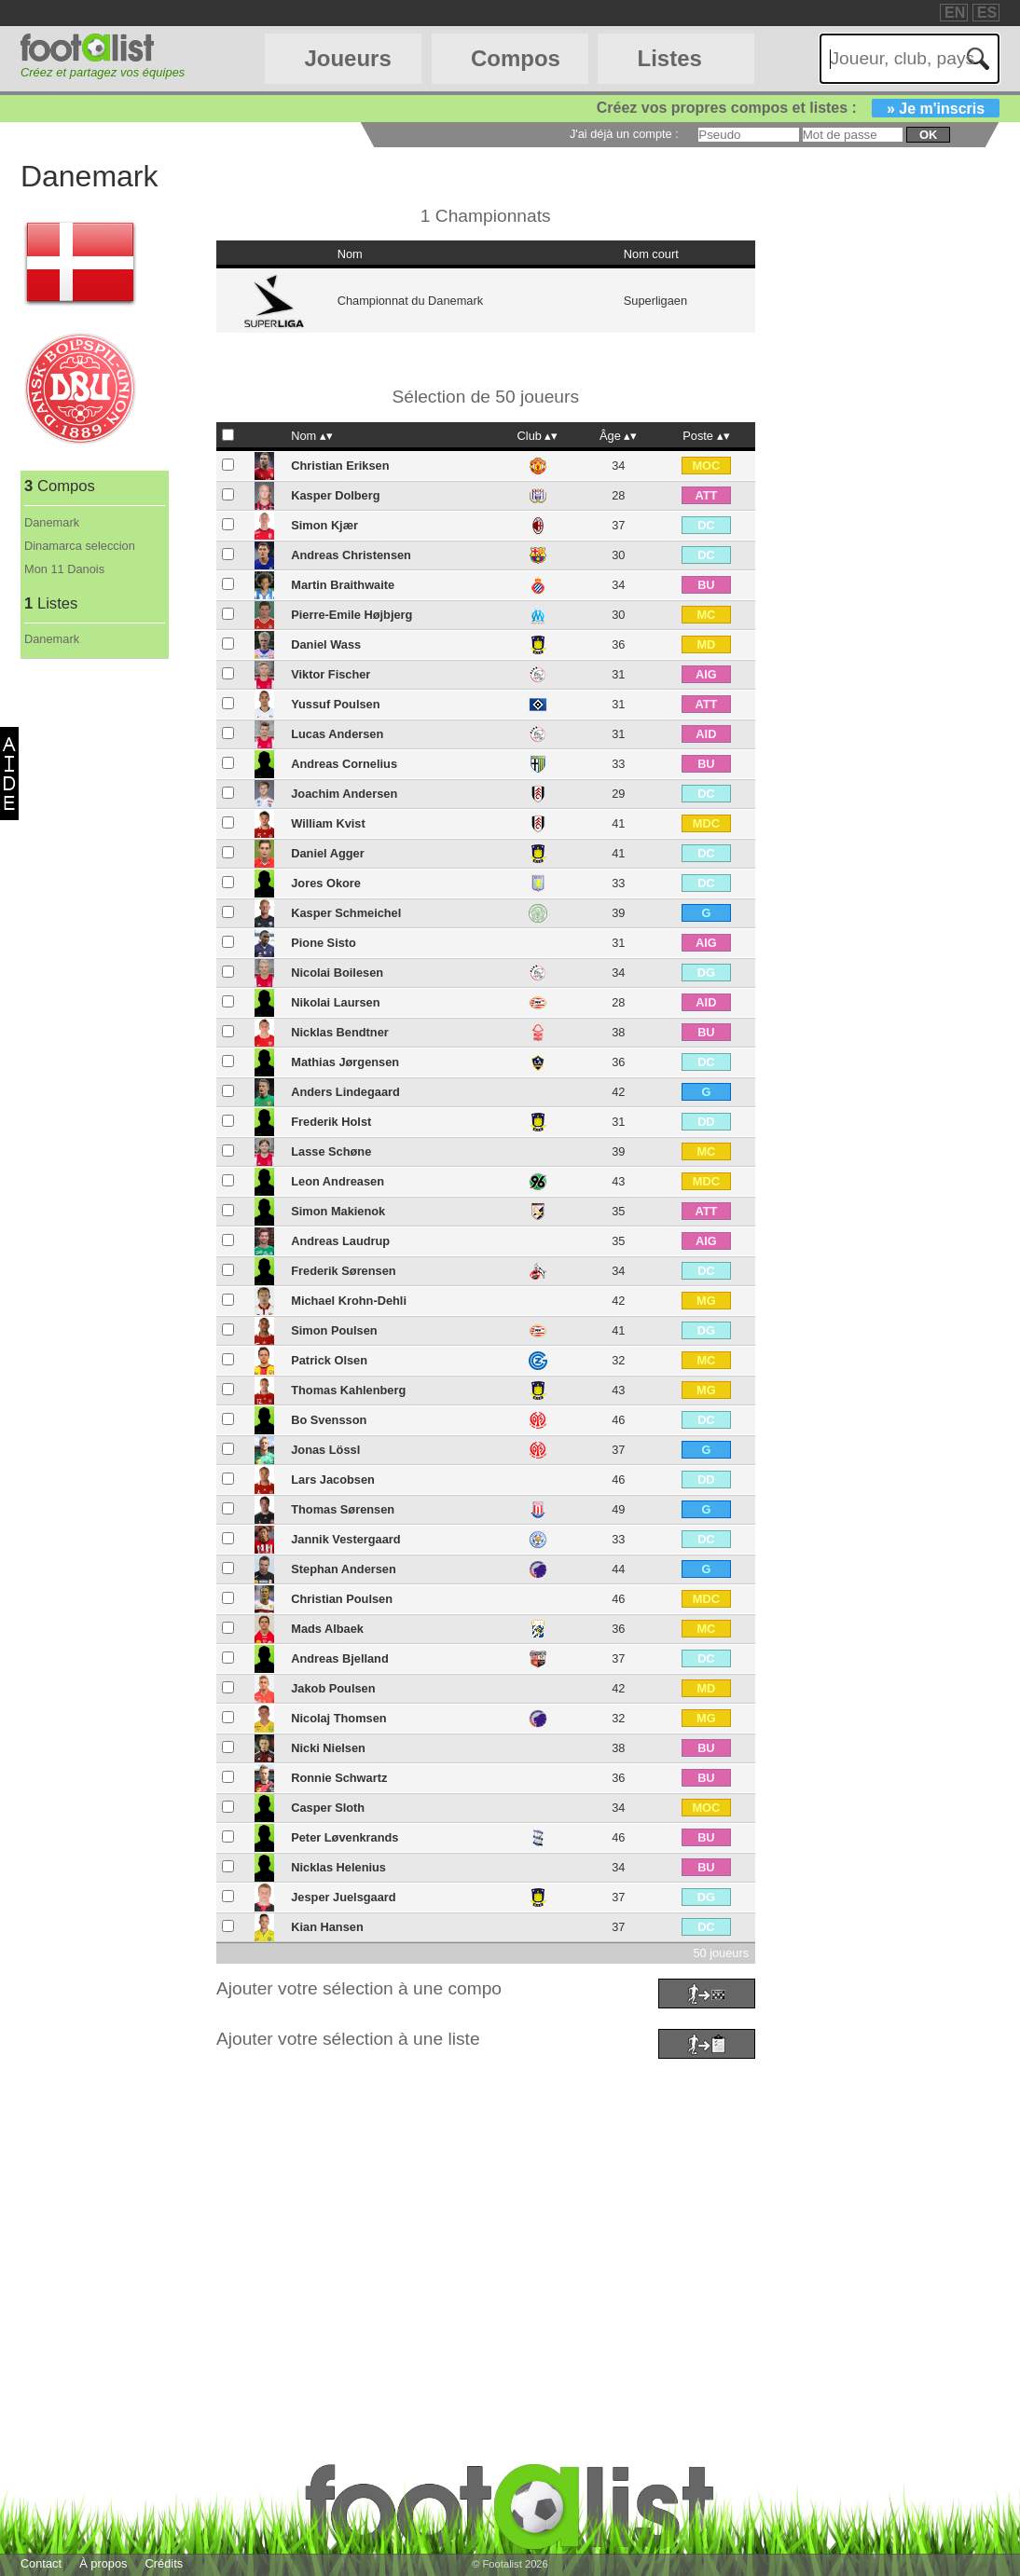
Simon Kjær (324, 525)
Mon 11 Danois (64, 569)
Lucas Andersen (337, 734)
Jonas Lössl (325, 1450)
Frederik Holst (331, 1122)
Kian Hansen (327, 1927)
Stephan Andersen (343, 1569)
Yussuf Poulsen (335, 704)
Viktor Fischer (330, 674)
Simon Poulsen (334, 1330)
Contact (41, 2563)
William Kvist (328, 823)
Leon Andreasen (337, 1181)
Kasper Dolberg (335, 495)
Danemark (51, 522)
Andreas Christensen (351, 555)
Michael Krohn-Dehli (349, 1301)
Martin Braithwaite (342, 585)
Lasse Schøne (331, 1151)
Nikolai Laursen (335, 1002)
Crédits (164, 2563)
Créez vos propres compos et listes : (798, 108)
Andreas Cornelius (344, 764)
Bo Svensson (328, 1420)
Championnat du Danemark (411, 301)
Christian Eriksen (340, 466)
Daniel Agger (327, 853)
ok (928, 135)
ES (987, 13)
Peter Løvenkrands (344, 1837)
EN (954, 13)
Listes (669, 58)
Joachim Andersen (344, 794)
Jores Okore (326, 883)
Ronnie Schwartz (339, 1778)
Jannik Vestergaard (345, 1539)
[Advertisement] (510, 2194)
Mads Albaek (327, 1629)
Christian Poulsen (342, 1599)
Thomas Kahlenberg (348, 1390)
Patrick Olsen (329, 1360)
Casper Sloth (328, 1808)
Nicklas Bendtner (340, 1032)
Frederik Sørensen (343, 1271)
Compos (515, 58)
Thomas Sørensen (342, 1509)
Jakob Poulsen (333, 1688)
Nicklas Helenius (338, 1867)
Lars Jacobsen (333, 1480)
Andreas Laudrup (340, 1241)
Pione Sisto (323, 943)
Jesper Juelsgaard (343, 1897)
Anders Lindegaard (345, 1092)
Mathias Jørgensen (345, 1062)
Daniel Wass (326, 644)
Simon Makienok (338, 1211)
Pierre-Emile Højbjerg (351, 615)
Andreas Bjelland (340, 1658)
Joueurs (347, 58)
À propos (103, 2563)
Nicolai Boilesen (337, 973)
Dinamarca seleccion (79, 546)
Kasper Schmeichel (346, 913)
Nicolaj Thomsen (338, 1718)
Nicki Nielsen (328, 1748)
